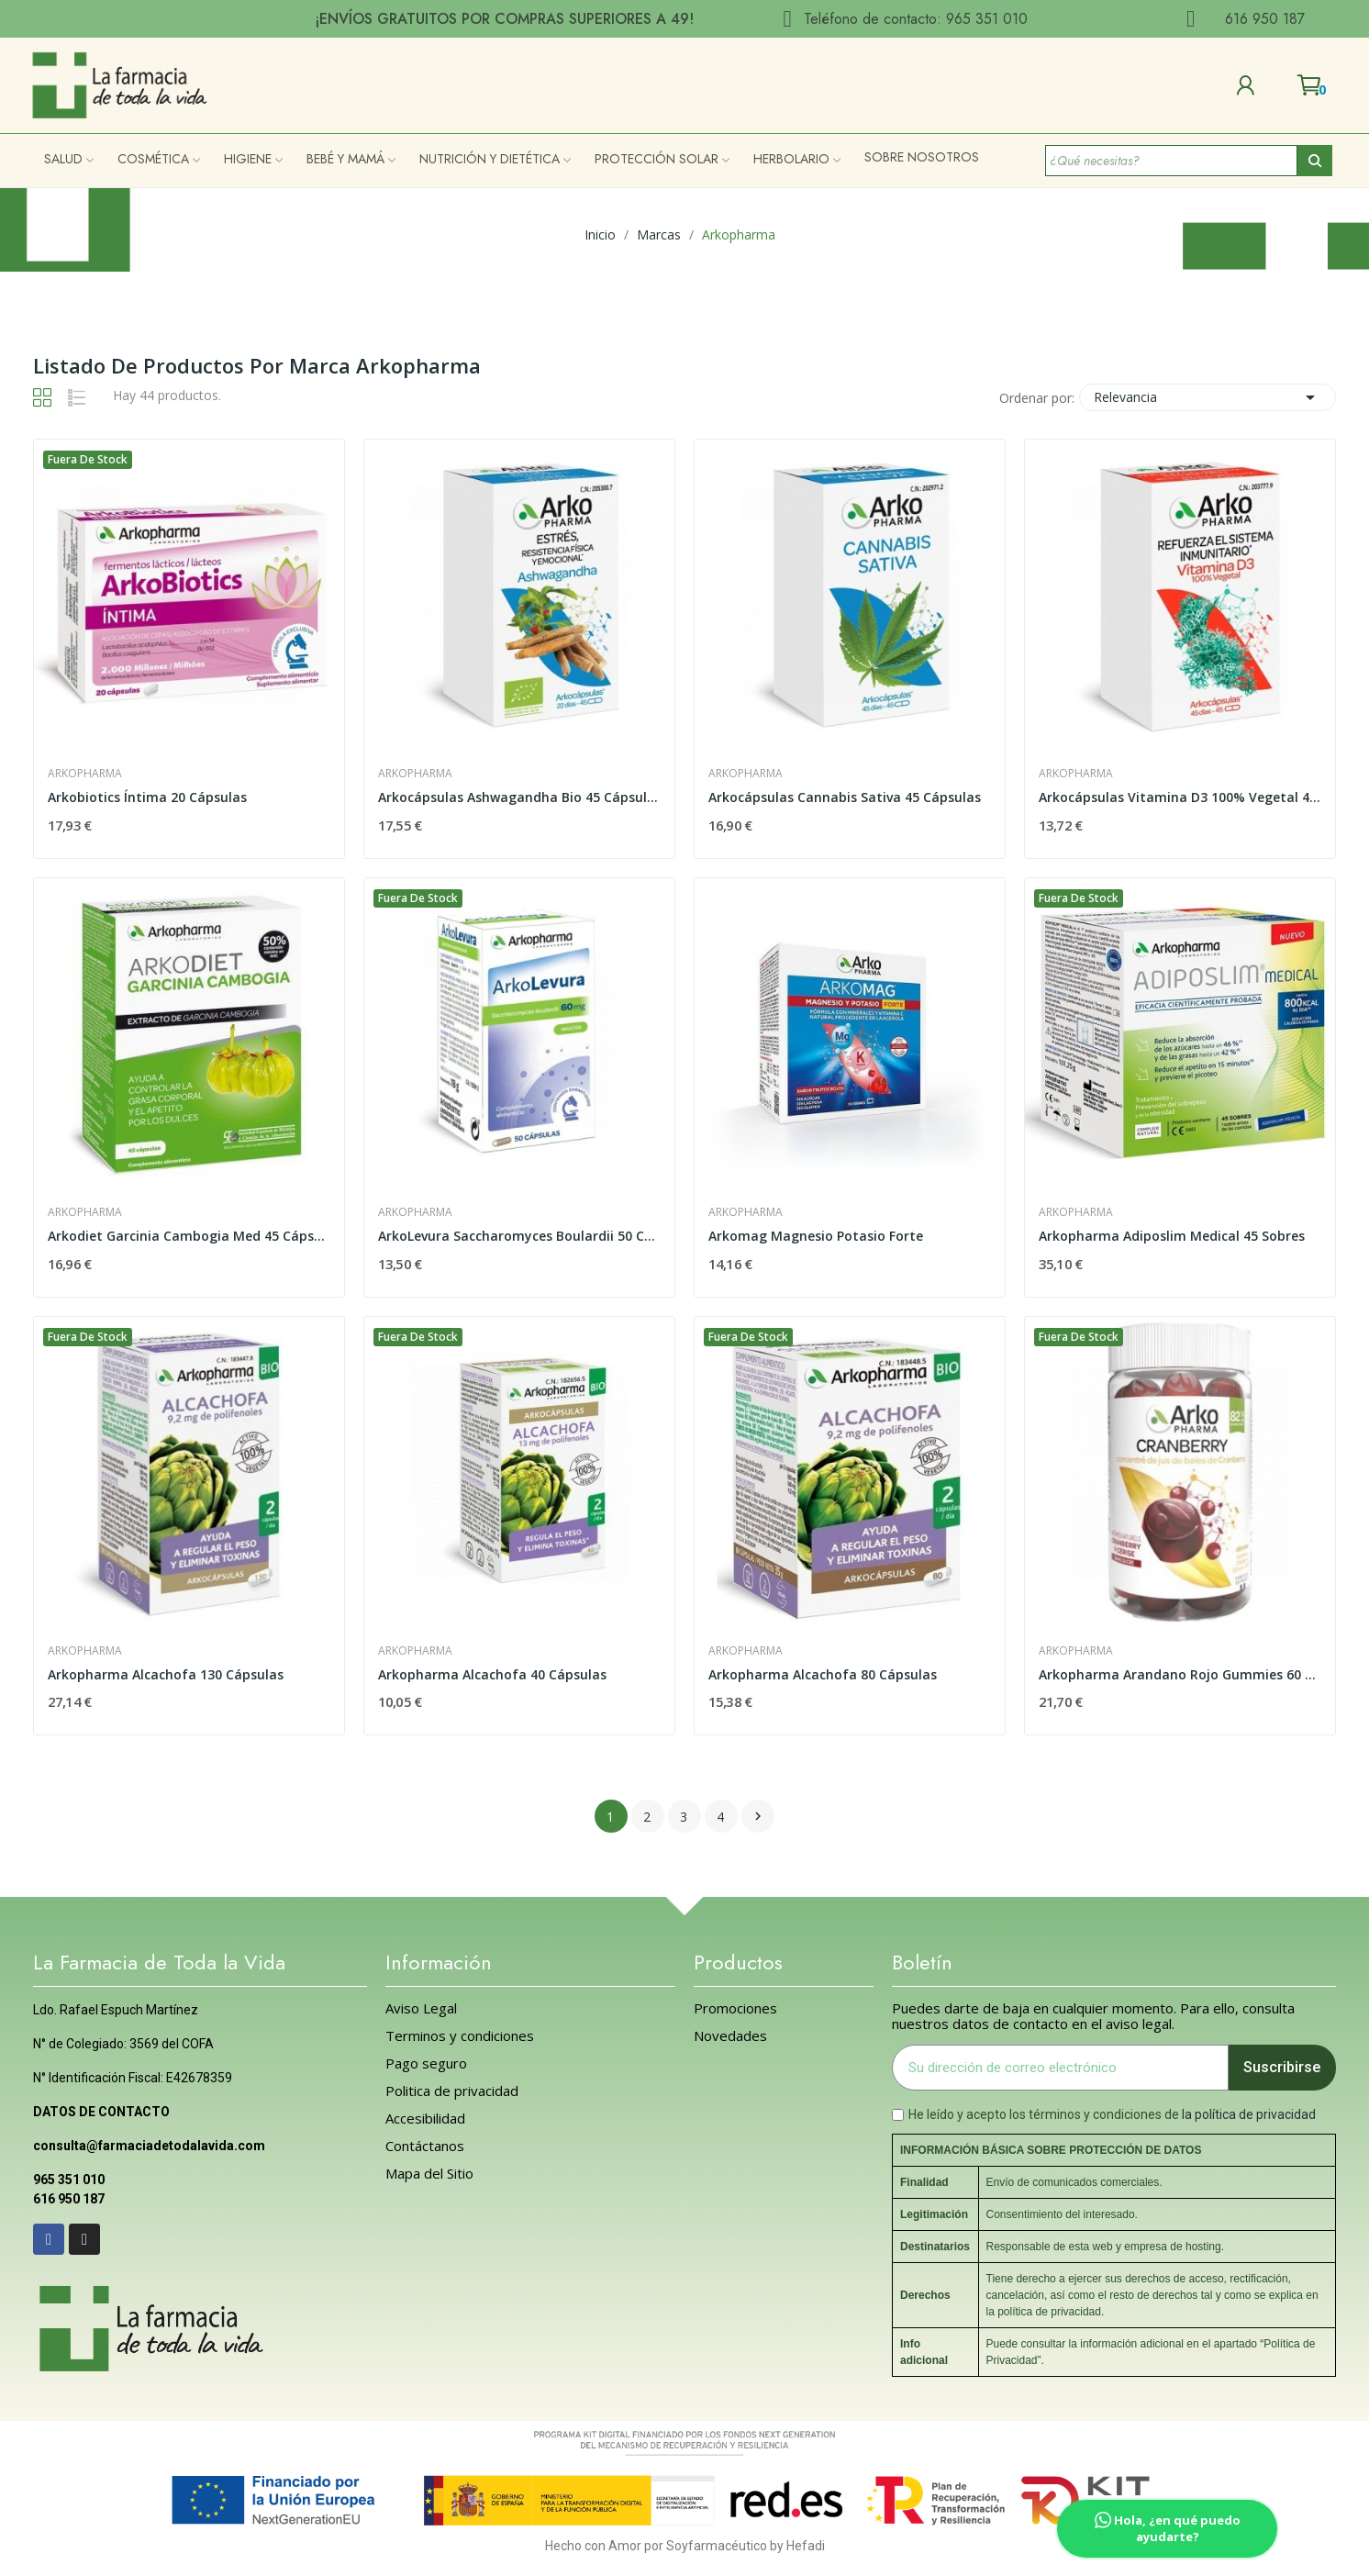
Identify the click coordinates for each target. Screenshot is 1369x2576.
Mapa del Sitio (429, 2173)
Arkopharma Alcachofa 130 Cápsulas (166, 1674)
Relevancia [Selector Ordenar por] (1207, 397)
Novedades (730, 2036)
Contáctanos (424, 2146)
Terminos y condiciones (459, 2036)
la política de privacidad (1249, 2114)
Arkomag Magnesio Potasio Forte (815, 1235)
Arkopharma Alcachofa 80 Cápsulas (822, 1674)
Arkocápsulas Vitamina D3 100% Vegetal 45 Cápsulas (1180, 797)
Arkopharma (85, 773)
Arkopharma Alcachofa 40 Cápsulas (492, 1674)
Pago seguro (426, 2063)
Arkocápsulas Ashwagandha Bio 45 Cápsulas (519, 797)
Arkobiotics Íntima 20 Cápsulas (147, 797)
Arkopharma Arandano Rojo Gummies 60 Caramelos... (1180, 1674)
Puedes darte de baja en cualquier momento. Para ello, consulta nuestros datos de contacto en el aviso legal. (1093, 2016)
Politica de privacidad (451, 2091)
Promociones (735, 2008)
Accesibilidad (425, 2118)
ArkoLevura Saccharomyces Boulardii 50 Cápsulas (519, 1235)
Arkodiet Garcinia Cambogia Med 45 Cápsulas (189, 1235)
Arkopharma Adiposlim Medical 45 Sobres (1172, 1235)
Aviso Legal (421, 2008)
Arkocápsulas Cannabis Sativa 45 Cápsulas (844, 797)
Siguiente (758, 1816)
